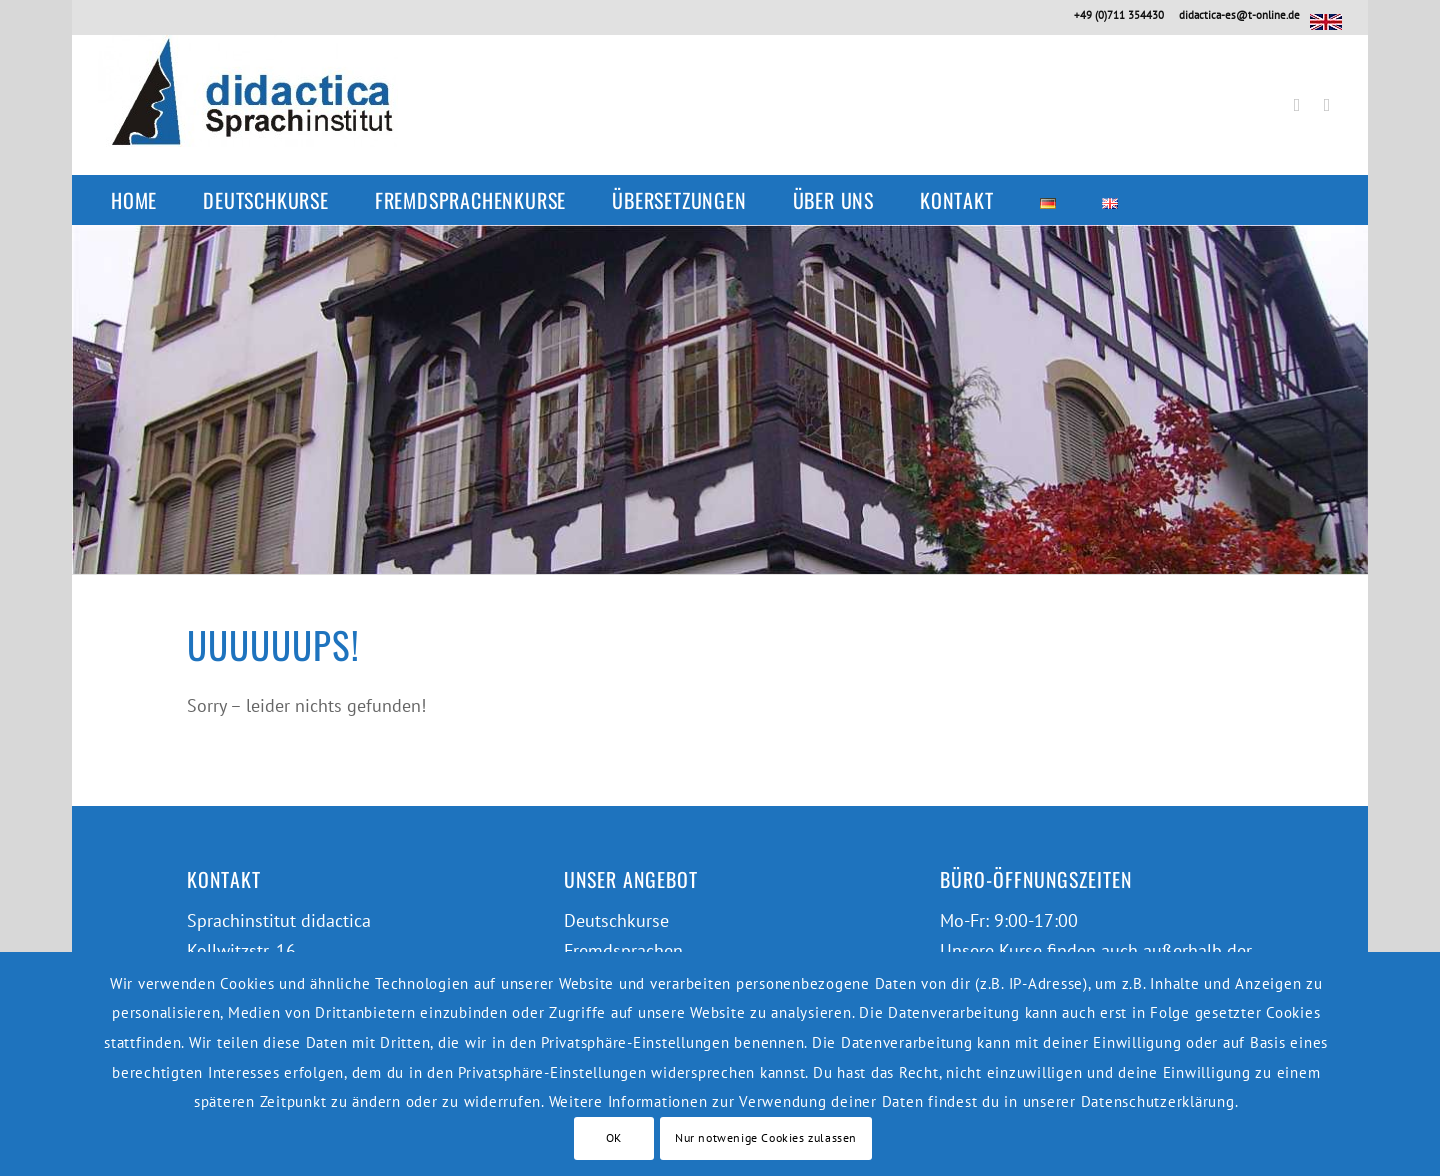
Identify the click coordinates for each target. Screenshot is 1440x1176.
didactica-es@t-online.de (1239, 15)
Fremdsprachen (623, 950)
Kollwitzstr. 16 (241, 950)
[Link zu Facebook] (1297, 105)
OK (614, 1137)
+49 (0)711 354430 (1119, 15)
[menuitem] (144, 200)
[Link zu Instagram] (1327, 105)
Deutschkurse (616, 920)
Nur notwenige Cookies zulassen (766, 1137)
